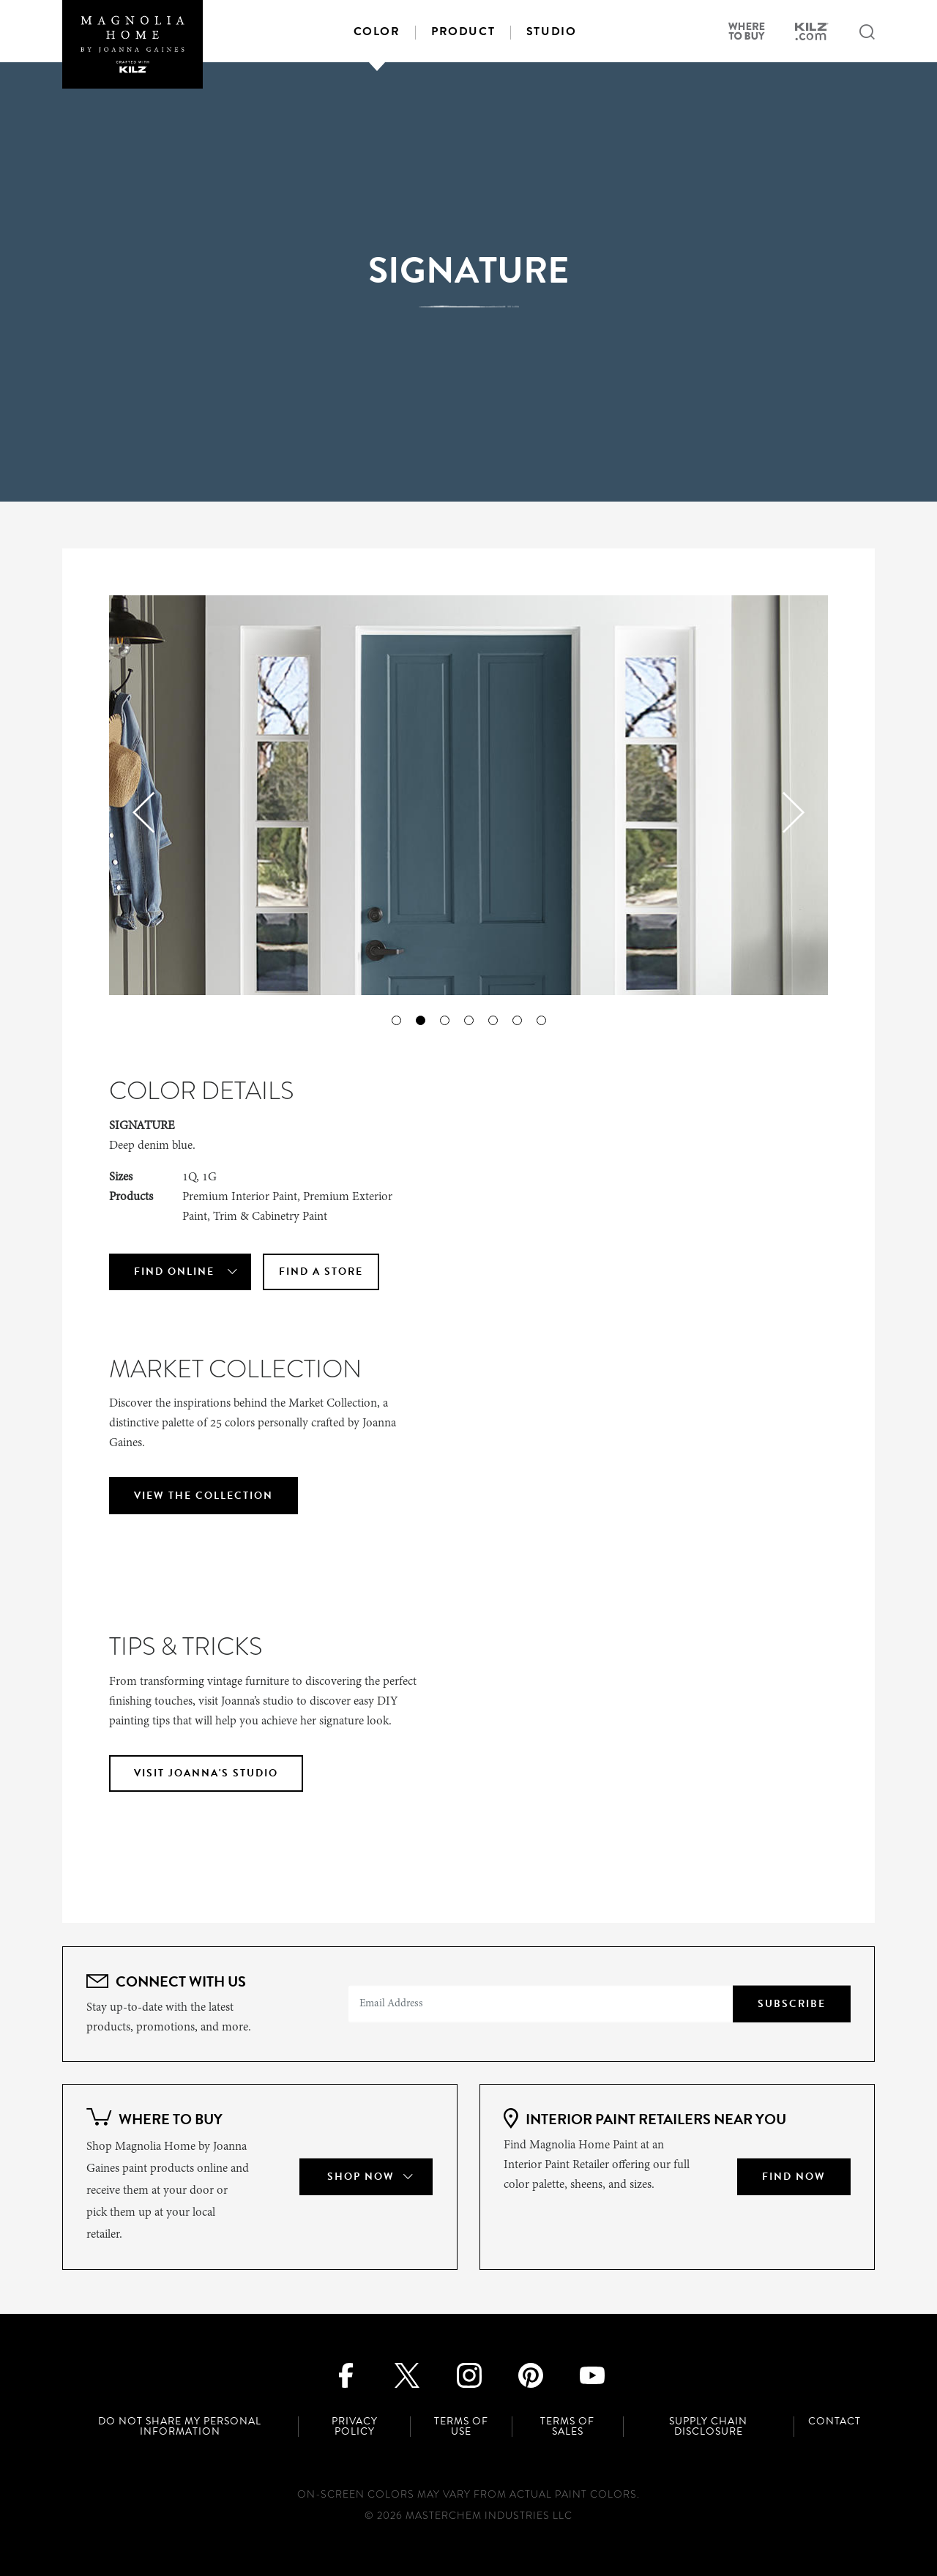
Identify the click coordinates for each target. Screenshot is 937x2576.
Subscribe (792, 2003)
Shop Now (361, 2176)
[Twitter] (407, 2374)
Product (463, 31)
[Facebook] (345, 2374)
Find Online (174, 1271)
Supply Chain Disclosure (708, 2426)
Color (377, 31)
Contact (834, 2421)
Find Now (794, 2176)
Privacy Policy (355, 2426)
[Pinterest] (530, 2374)
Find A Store (321, 1271)
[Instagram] (469, 2374)
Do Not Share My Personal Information (179, 2426)
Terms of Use (461, 2426)
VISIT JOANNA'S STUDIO (206, 1773)
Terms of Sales (567, 2426)
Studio (551, 31)
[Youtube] (592, 2374)
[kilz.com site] (812, 33)
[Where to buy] (746, 33)
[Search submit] (867, 33)
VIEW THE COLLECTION (203, 1495)
